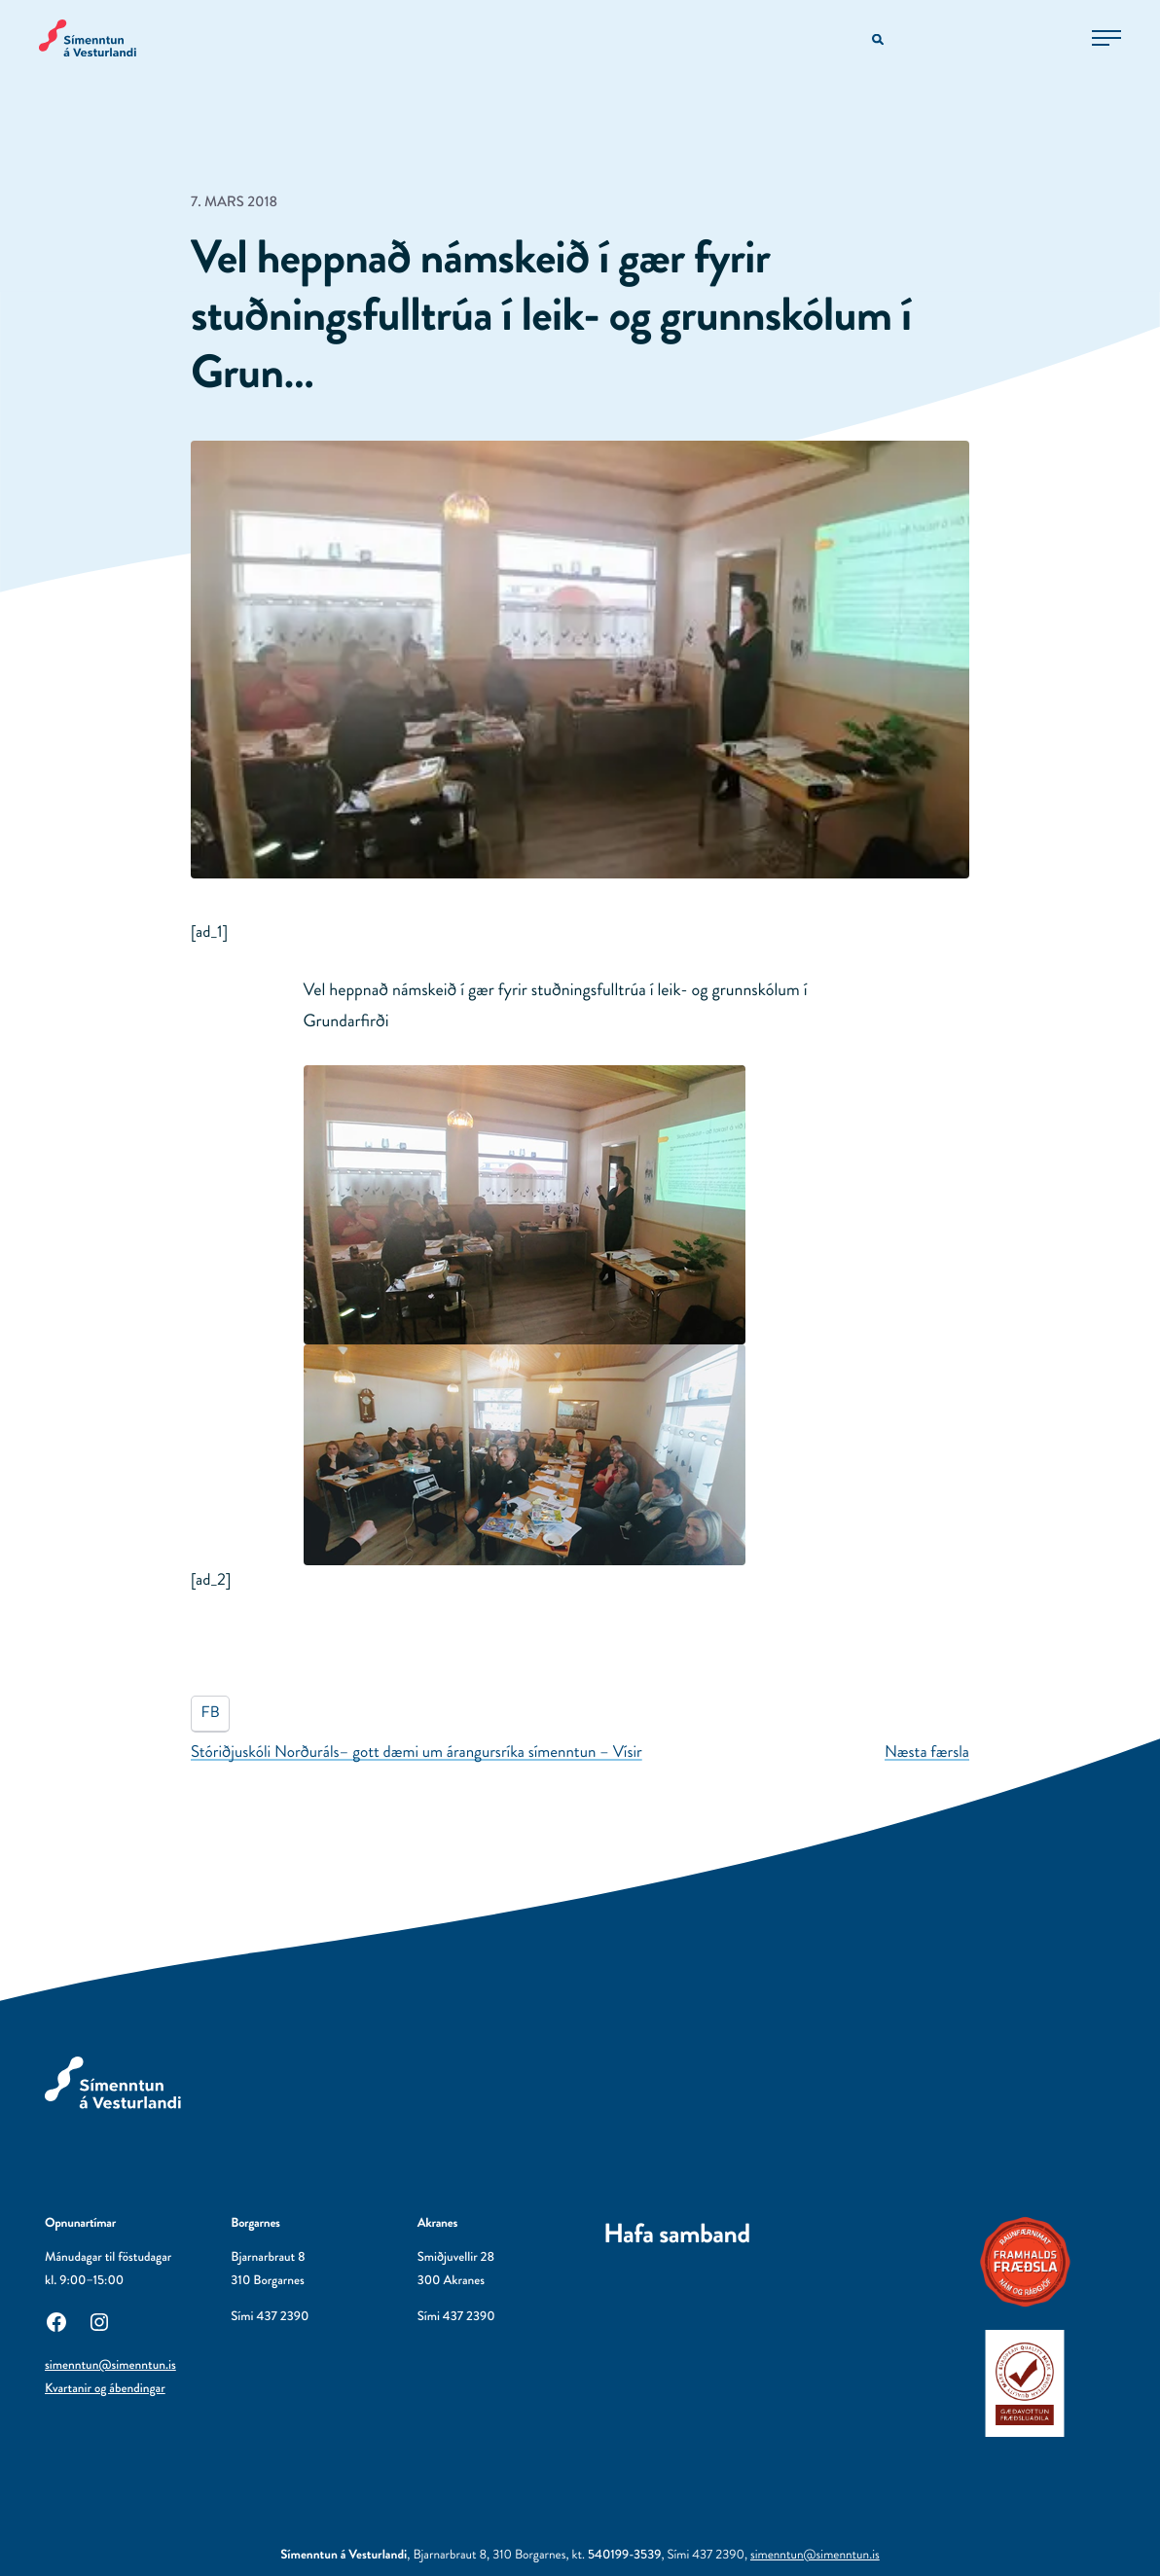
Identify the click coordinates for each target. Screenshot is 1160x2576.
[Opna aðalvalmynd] (1106, 38)
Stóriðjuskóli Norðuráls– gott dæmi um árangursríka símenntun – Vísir (416, 1752)
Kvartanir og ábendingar (105, 2388)
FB (210, 1712)
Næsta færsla (927, 1752)
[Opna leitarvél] (879, 40)
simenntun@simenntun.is (110, 2365)
